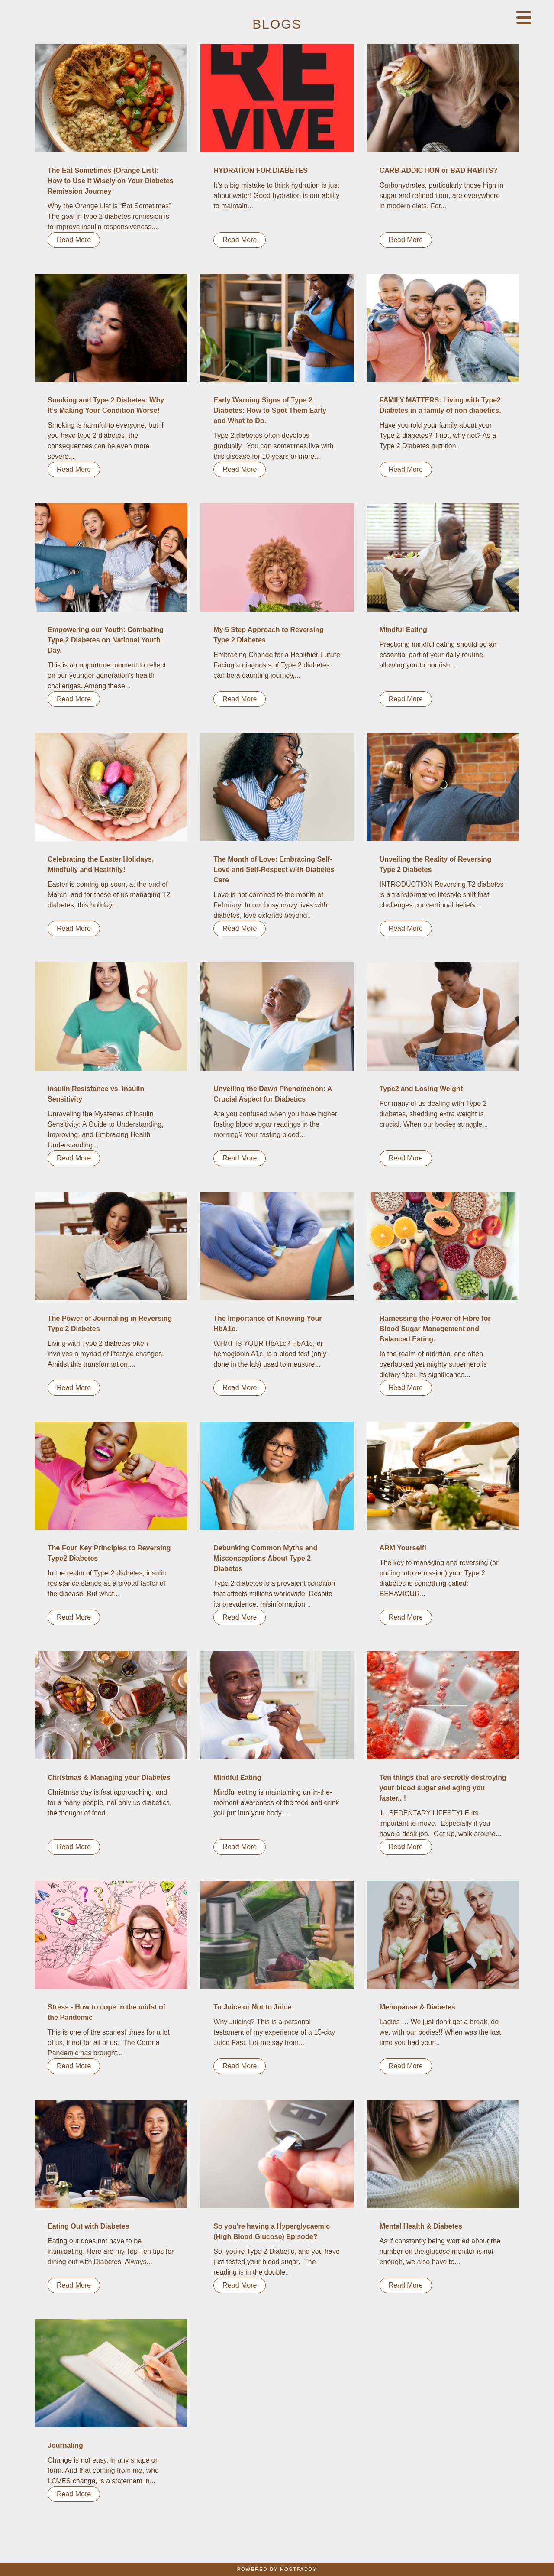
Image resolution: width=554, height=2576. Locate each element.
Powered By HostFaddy (277, 2569)
